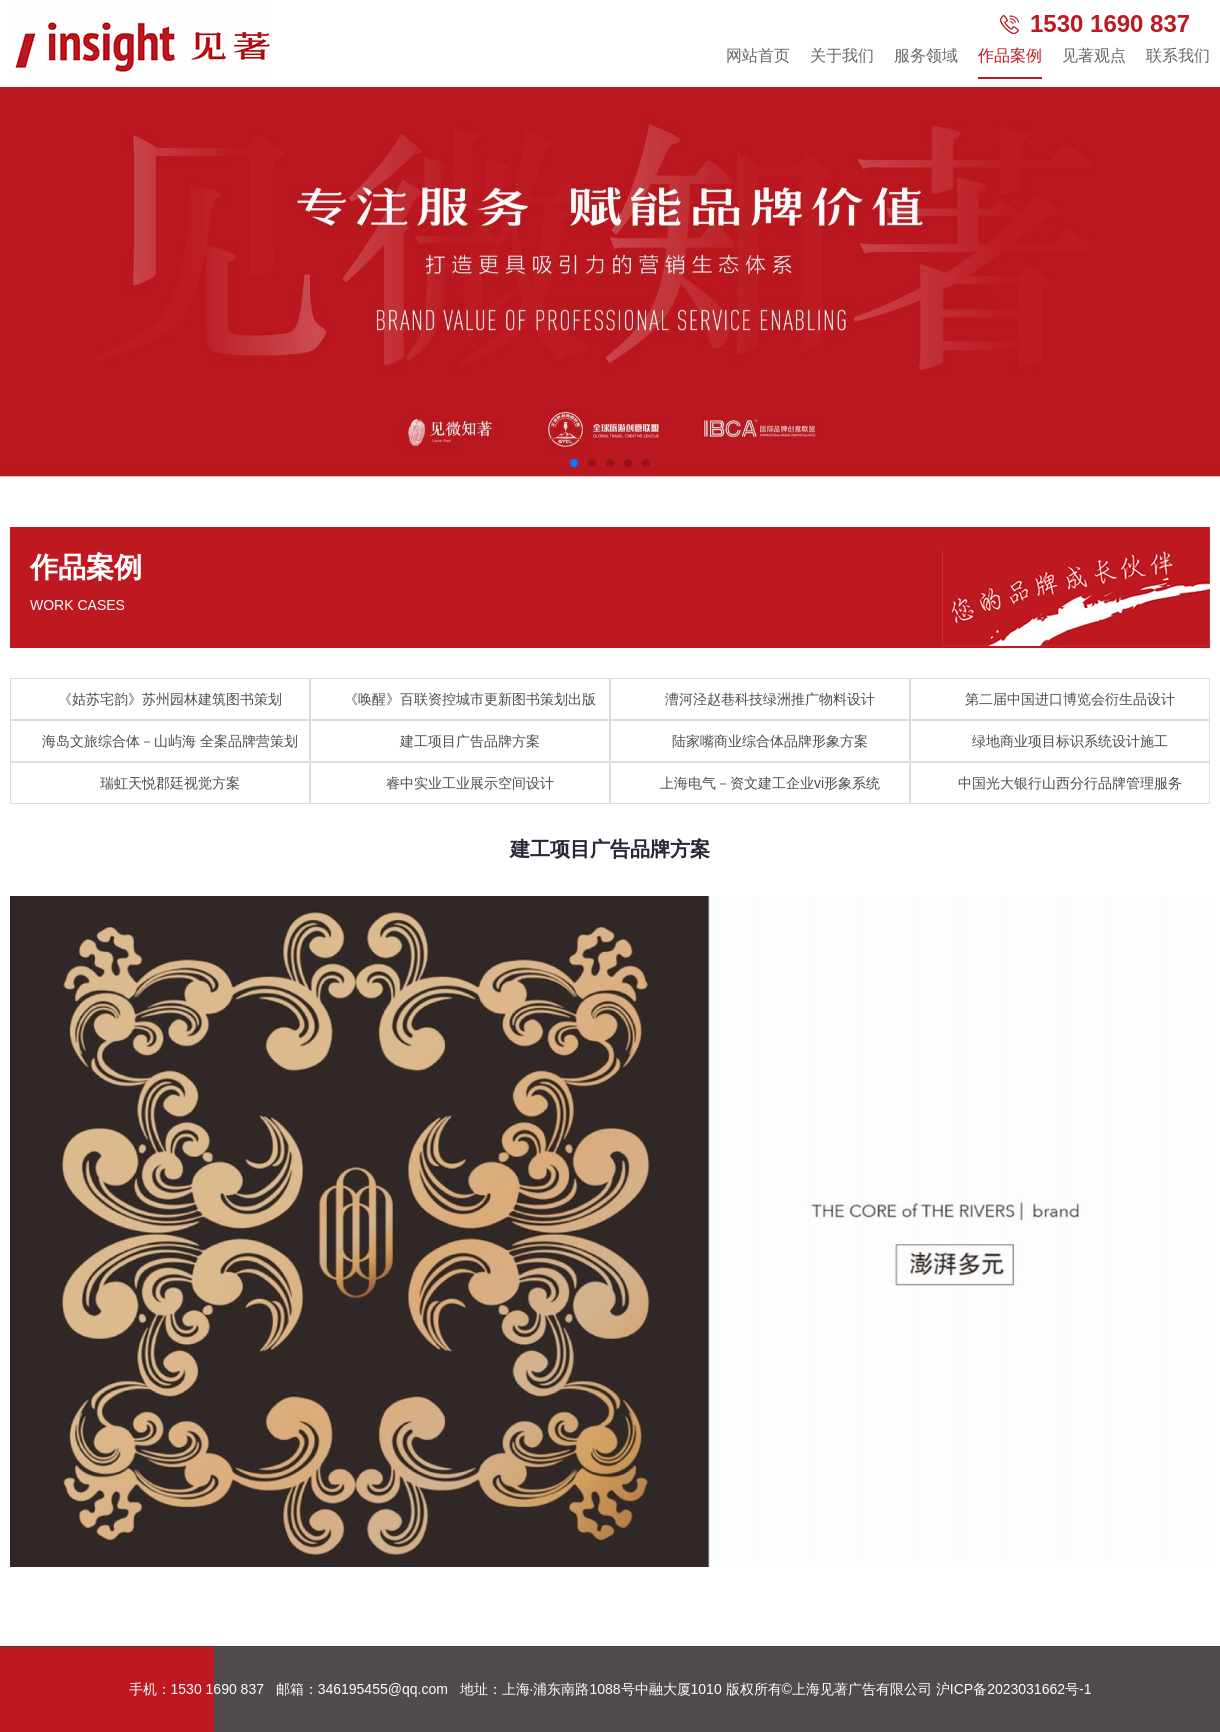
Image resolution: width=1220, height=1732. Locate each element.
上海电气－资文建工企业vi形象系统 (770, 783)
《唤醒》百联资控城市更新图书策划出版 (470, 699)
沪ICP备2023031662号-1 (1014, 1689)
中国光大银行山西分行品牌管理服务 (1070, 783)
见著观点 (1094, 55)
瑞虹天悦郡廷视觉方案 (170, 783)
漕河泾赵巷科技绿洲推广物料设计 (770, 699)
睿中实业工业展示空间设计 (470, 783)
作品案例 (1010, 55)
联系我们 (1178, 55)
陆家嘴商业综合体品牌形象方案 (770, 741)
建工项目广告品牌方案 (470, 741)
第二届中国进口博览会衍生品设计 (1070, 699)
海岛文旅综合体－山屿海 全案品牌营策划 (170, 741)
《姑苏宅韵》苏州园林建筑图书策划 (170, 699)
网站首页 (758, 55)
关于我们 (842, 55)
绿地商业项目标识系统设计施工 (1070, 741)
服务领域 (926, 55)
